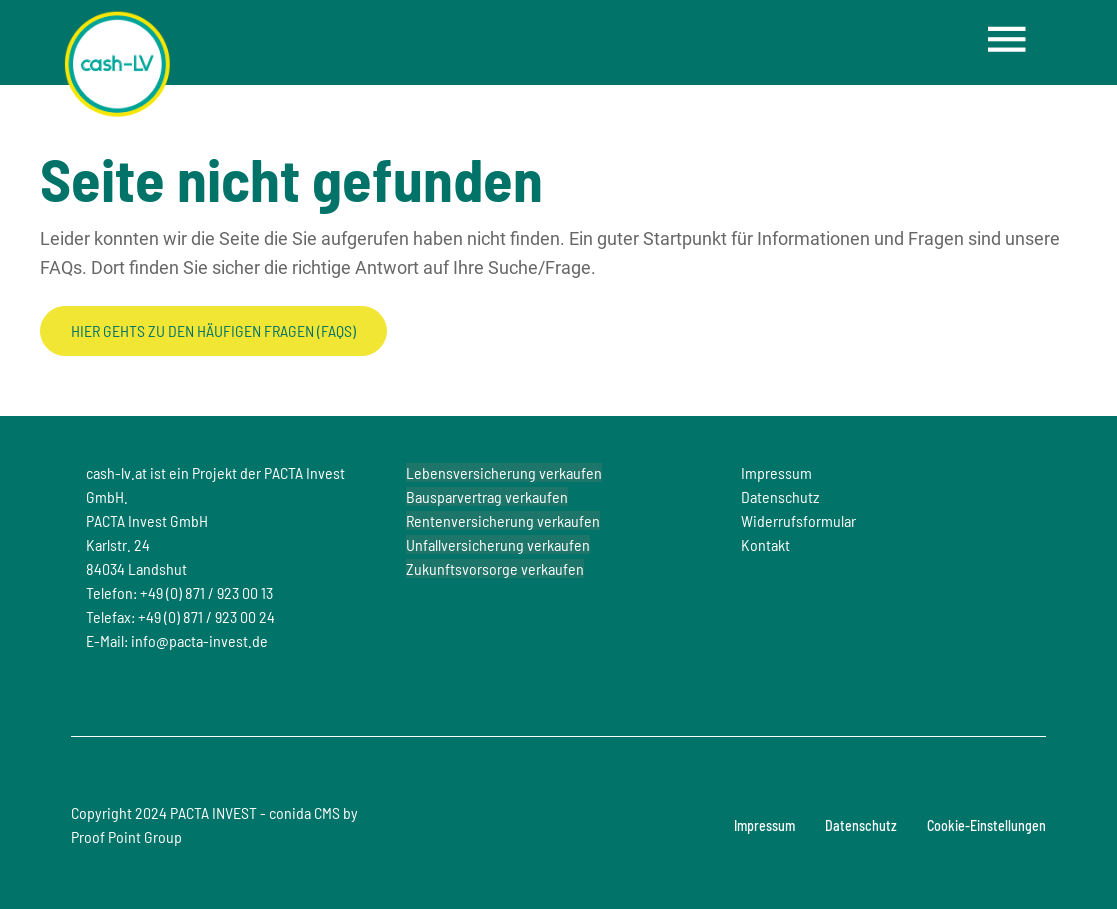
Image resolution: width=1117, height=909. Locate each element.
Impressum (764, 825)
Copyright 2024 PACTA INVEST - (214, 824)
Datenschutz (861, 825)
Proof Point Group (126, 836)
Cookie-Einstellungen (986, 825)
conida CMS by (313, 812)
